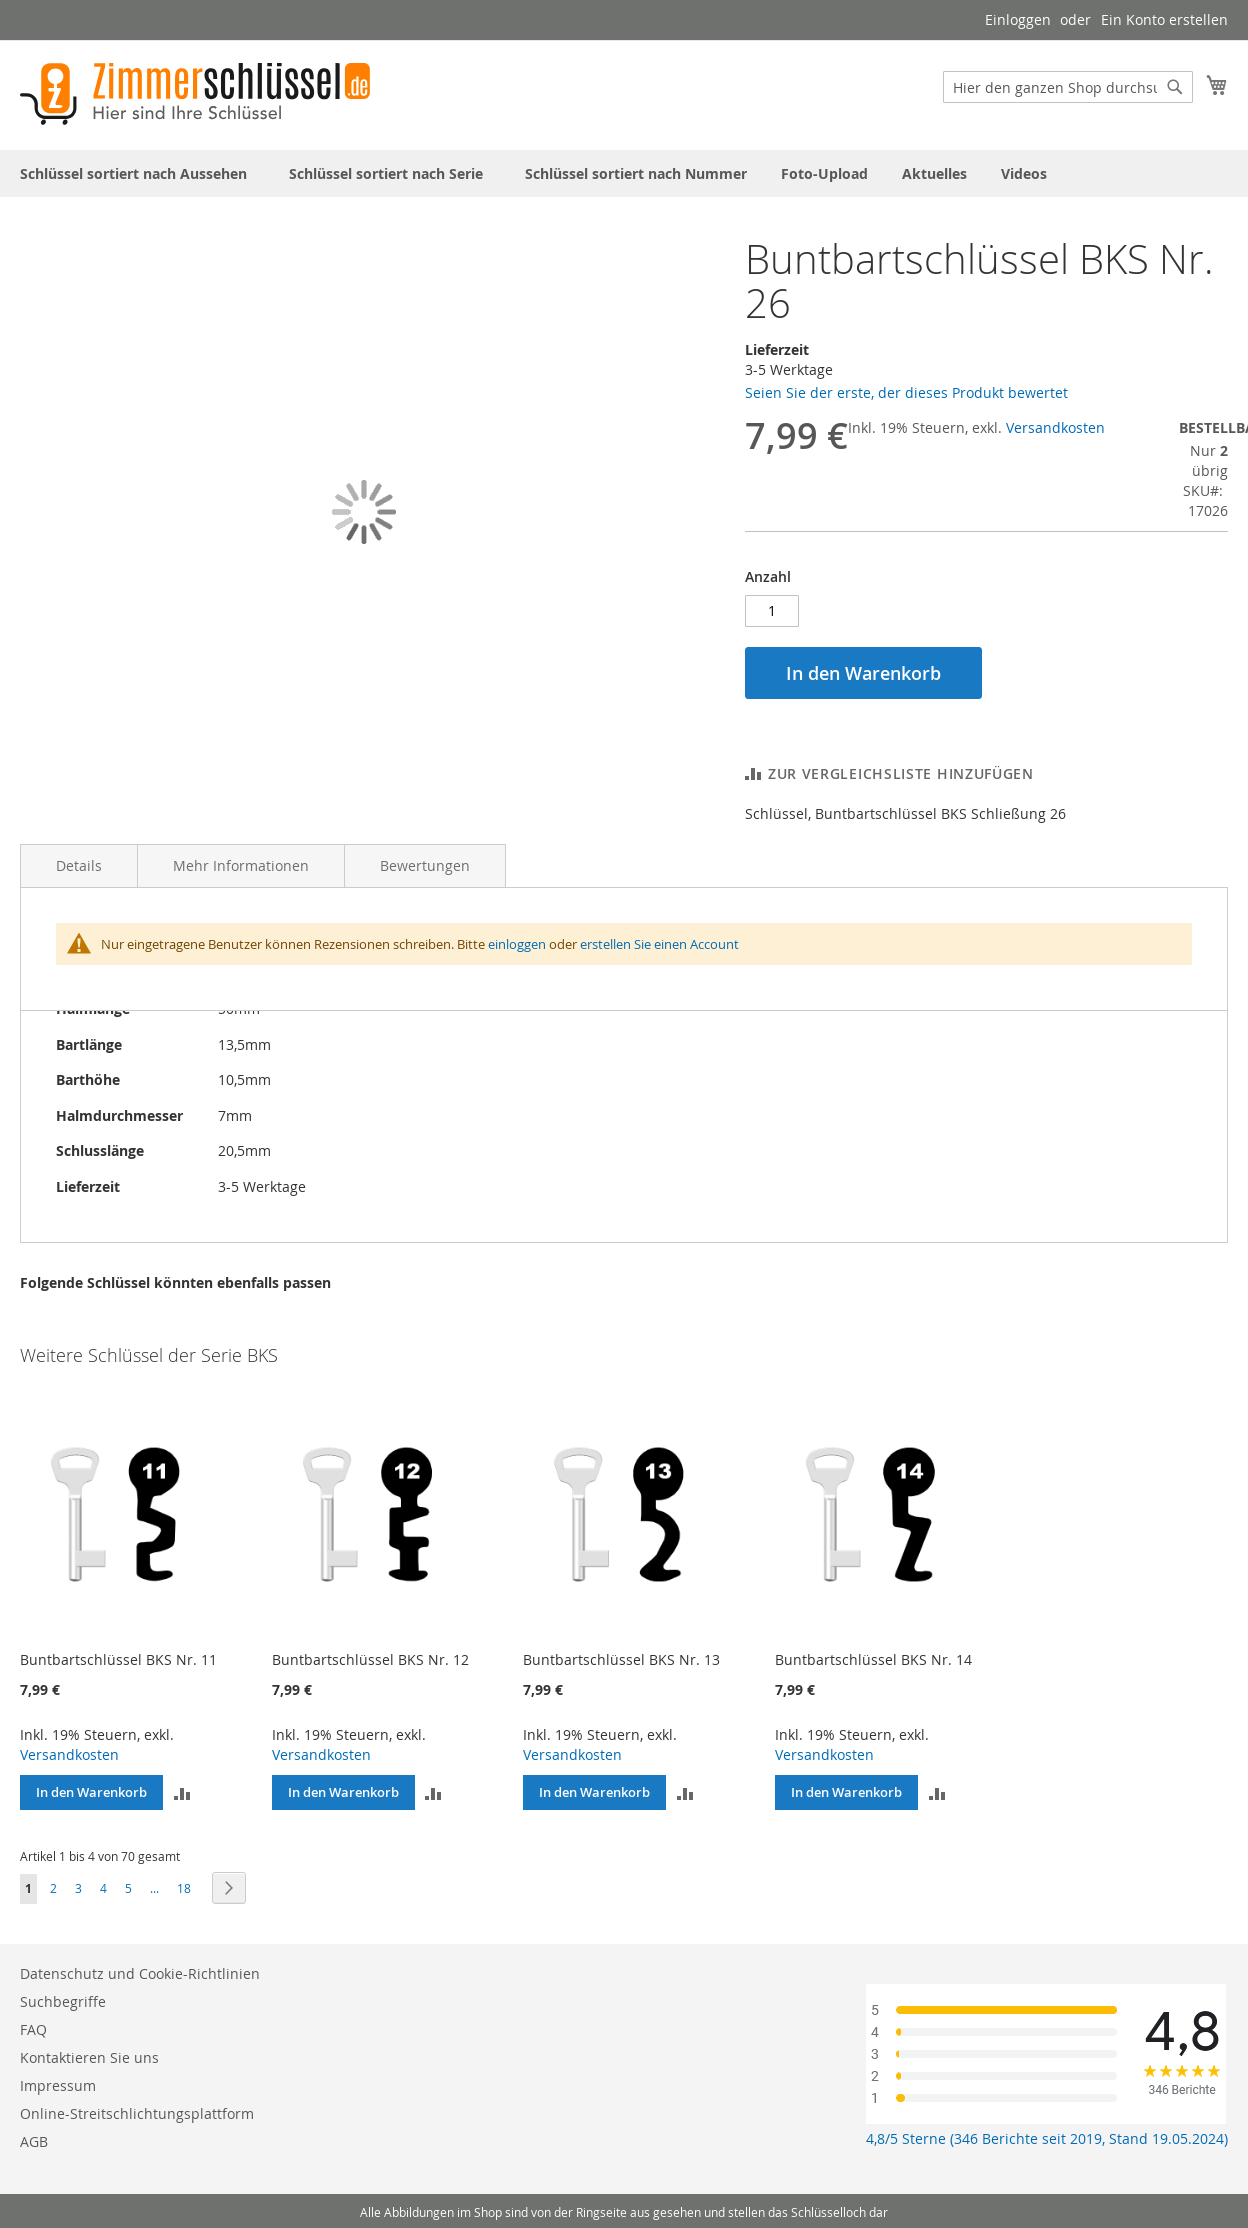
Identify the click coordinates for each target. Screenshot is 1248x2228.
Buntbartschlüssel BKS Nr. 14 (873, 1659)
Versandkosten (1055, 427)
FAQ (33, 2029)
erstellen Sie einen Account (659, 944)
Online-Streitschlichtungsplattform (137, 2113)
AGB (34, 2141)
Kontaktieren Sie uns (89, 2057)
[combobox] (1068, 87)
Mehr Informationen (241, 865)
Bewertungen (425, 865)
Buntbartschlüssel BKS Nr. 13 (621, 1659)
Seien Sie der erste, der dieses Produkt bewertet (906, 392)
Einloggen (1018, 19)
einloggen (517, 944)
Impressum (58, 2085)
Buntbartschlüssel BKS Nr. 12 (370, 1659)
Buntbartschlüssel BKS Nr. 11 (118, 1659)
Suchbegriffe (63, 2001)
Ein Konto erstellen (1164, 19)
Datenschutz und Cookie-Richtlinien (140, 1973)
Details (79, 865)
